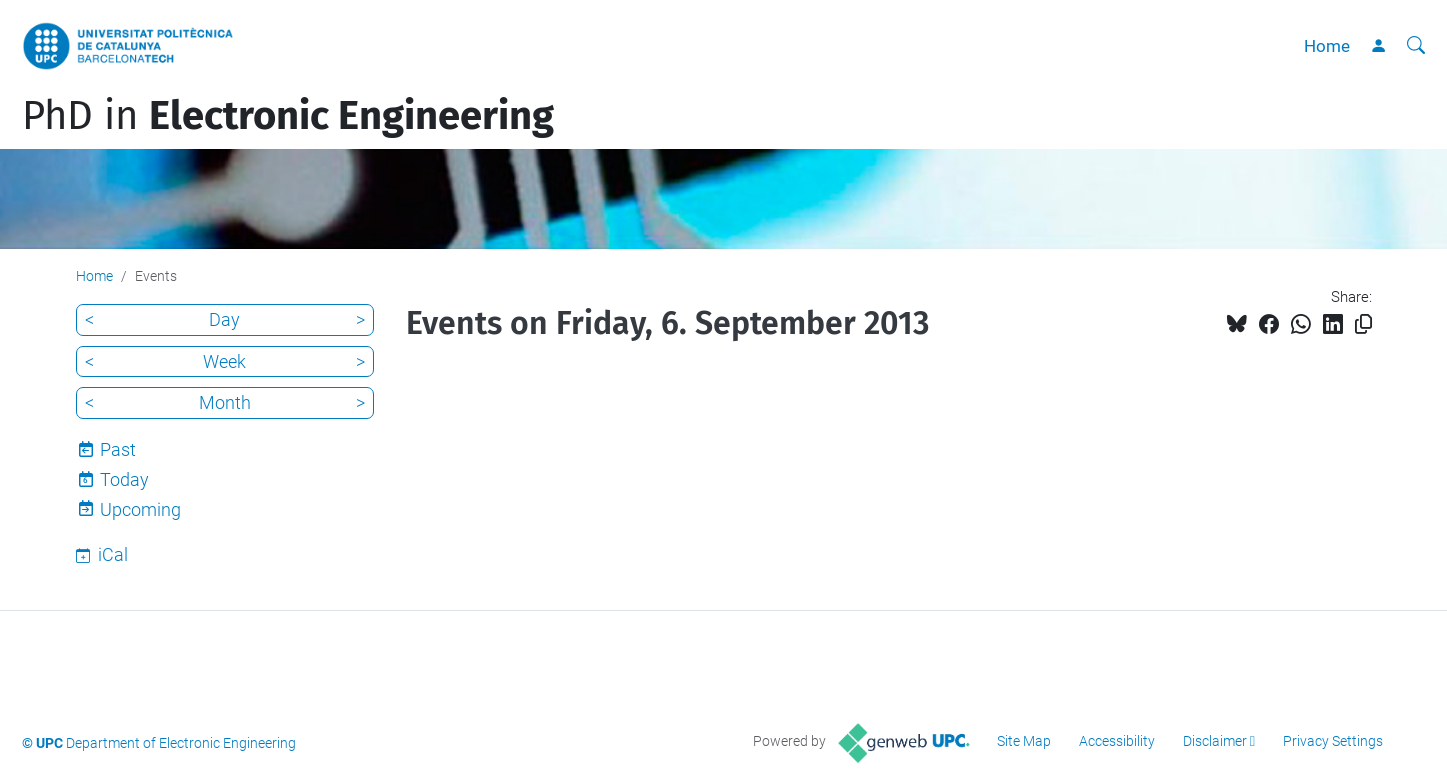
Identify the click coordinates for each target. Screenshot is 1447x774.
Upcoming (140, 509)
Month (225, 402)
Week (224, 361)
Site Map (1024, 741)
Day (224, 319)
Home (1327, 46)
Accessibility (1117, 741)
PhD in (288, 116)
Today (124, 479)
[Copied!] (1363, 324)
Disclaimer (1215, 741)
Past (118, 449)
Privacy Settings (1333, 741)
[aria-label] (1416, 46)
